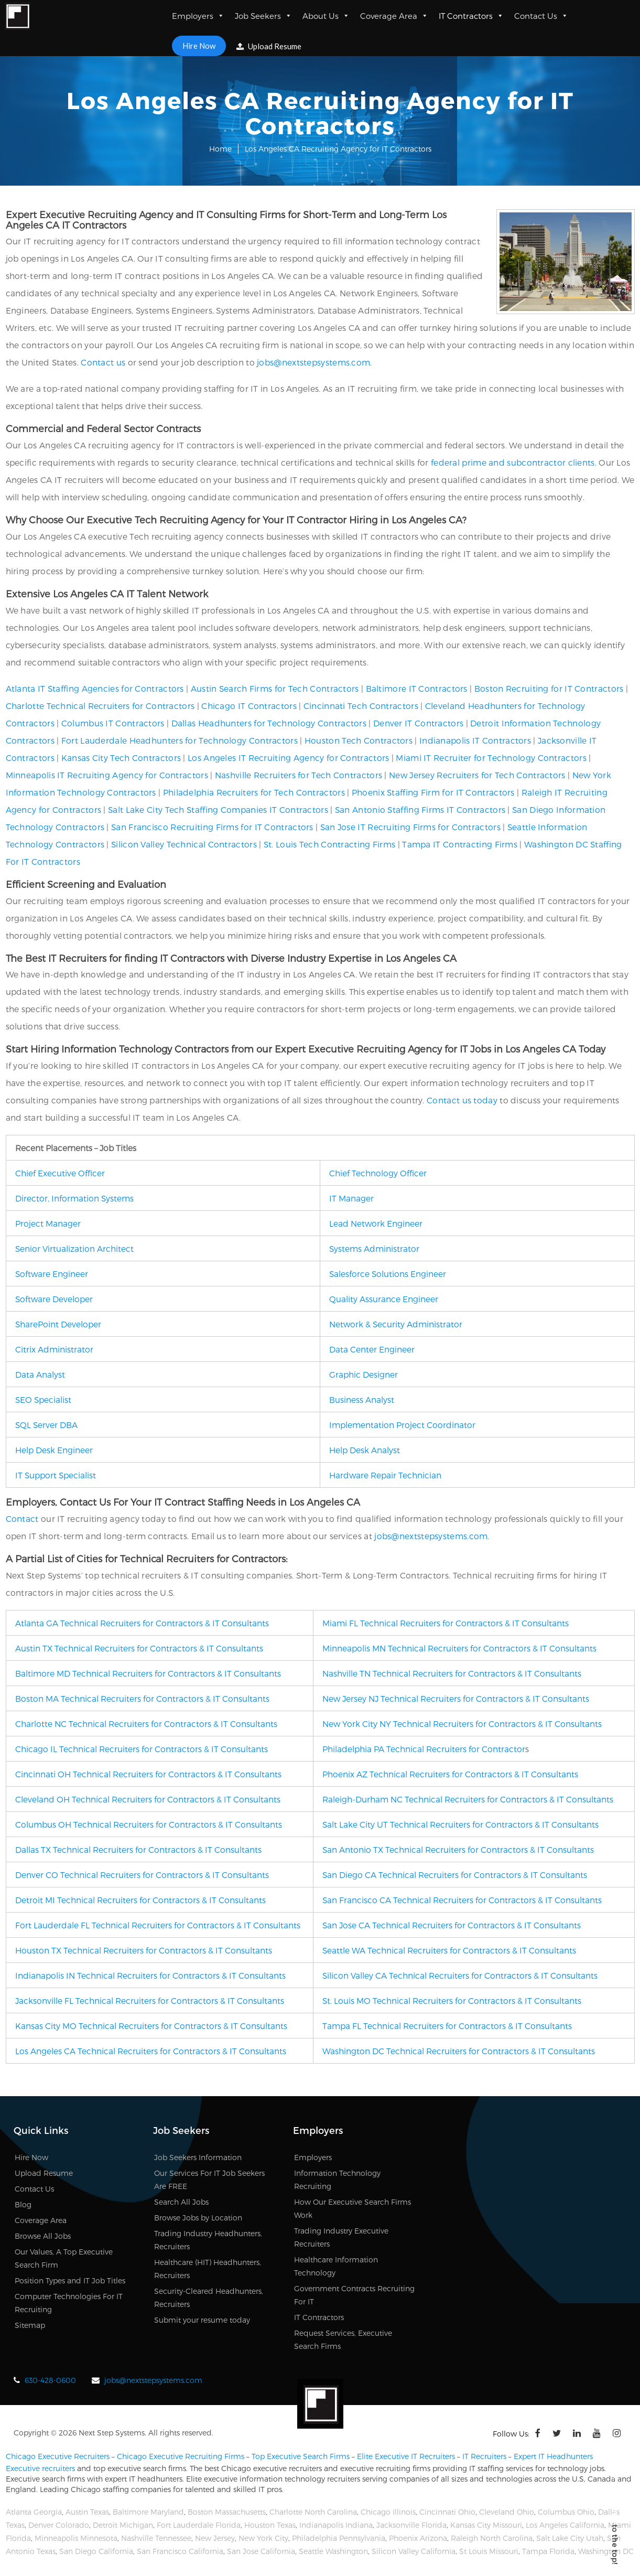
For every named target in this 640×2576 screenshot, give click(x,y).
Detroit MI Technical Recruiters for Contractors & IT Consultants (140, 1900)
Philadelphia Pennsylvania (338, 2538)
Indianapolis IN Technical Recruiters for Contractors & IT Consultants (150, 1975)
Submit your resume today (202, 2319)
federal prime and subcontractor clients (513, 462)
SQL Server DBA (46, 1425)
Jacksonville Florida (411, 2524)
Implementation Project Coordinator (402, 1425)
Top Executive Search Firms (301, 2456)
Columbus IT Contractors (113, 723)
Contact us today (462, 1100)
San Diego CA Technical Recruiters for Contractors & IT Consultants (454, 1875)
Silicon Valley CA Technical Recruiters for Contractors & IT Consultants (460, 1975)
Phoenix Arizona (418, 2538)
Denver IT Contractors (418, 723)
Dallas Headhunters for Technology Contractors (269, 723)
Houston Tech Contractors (359, 740)
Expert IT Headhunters (553, 2456)
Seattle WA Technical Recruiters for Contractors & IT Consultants (449, 1950)
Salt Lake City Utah (569, 2538)
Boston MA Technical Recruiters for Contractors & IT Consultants (142, 1698)
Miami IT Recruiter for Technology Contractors (491, 758)
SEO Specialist (43, 1399)
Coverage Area (394, 15)
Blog (23, 2204)
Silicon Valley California (413, 2551)
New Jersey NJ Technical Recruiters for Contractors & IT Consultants (455, 1698)
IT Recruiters (484, 2456)
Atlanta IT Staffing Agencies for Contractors (95, 688)
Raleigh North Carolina (492, 2538)
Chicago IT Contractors (249, 706)
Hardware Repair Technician (385, 1475)
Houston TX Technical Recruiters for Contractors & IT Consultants (143, 1950)
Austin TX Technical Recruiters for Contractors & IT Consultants (139, 1648)
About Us (326, 15)
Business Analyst (361, 1399)
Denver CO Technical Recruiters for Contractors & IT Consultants (142, 1875)
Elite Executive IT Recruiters (406, 2456)
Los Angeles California (565, 2524)
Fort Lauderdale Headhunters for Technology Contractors (179, 740)
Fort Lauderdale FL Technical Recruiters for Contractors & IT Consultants (157, 1925)
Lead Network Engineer (375, 1223)
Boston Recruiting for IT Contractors (549, 688)
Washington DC (606, 2551)
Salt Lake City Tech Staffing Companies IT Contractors (218, 809)
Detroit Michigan (123, 2524)
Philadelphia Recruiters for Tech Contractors (254, 792)
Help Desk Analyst (364, 1450)
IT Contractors (471, 15)
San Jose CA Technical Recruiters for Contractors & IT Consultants (451, 1925)
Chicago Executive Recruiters (58, 2456)
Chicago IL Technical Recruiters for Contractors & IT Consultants (141, 1749)
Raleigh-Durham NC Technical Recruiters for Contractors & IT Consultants (467, 1799)
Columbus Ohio (566, 2511)
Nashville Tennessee (156, 2538)
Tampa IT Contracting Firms (459, 844)
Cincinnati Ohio (447, 2511)
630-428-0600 (50, 2380)
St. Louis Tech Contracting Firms (330, 844)
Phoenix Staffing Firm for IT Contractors (433, 792)
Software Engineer (51, 1274)
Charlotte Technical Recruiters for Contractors (100, 706)
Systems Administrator (374, 1248)
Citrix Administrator (54, 1349)
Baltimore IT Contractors (417, 688)
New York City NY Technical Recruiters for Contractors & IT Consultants (462, 1724)
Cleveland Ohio (506, 2511)
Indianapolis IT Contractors (475, 740)
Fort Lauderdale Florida (199, 2524)
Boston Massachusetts (227, 2511)
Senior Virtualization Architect (74, 1248)
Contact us (103, 362)
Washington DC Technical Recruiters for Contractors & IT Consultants (458, 2051)
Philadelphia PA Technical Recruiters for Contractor (423, 1749)
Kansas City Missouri (486, 2524)
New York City (263, 2538)
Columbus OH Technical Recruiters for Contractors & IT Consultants (148, 1824)
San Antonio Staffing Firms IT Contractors (420, 809)
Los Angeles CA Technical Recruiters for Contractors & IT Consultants (150, 2051)
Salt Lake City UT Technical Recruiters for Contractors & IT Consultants (460, 1824)
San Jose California (261, 2551)
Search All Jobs (181, 2201)
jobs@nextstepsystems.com (313, 362)
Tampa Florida (548, 2551)
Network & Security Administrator (395, 1324)
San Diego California (96, 2551)
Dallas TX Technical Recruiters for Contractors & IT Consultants (138, 1849)
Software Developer (54, 1299)
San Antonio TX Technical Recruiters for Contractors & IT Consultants (458, 1849)
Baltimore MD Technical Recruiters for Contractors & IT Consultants (148, 1673)
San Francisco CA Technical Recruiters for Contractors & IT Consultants (462, 1900)
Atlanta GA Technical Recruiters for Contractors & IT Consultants (142, 1623)
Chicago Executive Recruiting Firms (180, 2456)
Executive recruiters (40, 2468)
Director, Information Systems (74, 1198)
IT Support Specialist (55, 1475)
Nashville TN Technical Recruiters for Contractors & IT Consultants (451, 1673)
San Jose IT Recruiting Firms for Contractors (410, 827)
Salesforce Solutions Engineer (387, 1274)
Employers (198, 15)
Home (220, 148)
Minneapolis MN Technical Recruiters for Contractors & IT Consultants (459, 1648)
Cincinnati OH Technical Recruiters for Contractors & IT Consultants (148, 1774)
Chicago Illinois (388, 2511)
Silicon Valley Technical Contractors (184, 844)
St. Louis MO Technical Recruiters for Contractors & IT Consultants (451, 2000)
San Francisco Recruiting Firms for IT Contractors (212, 827)
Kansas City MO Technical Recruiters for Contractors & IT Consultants (151, 2026)
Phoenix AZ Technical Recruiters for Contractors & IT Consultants (450, 1774)
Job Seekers (263, 15)
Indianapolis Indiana (336, 2524)
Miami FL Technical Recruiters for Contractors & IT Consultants (445, 1623)
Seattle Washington (333, 2551)
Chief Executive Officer (60, 1173)
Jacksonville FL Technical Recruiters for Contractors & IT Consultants (149, 2000)
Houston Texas (270, 2524)
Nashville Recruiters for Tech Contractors (298, 775)
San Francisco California (180, 2551)
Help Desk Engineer (54, 1450)
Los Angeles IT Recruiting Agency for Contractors (288, 758)
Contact (22, 1518)
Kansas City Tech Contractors (121, 758)
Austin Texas (87, 2511)
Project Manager (48, 1223)
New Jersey (215, 2538)
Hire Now (198, 45)
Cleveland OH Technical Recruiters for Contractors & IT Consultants (147, 1799)
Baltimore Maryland (148, 2511)
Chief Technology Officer (378, 1173)
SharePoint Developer (58, 1324)
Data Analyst (40, 1374)
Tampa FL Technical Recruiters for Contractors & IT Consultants (447, 2026)
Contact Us (541, 15)
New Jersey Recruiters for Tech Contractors (477, 775)
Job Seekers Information (198, 2157)
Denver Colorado (58, 2524)
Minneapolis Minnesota (76, 2538)
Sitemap (30, 2325)
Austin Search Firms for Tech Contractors (275, 688)
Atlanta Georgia (34, 2511)
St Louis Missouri (488, 2551)
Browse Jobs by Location (198, 2217)
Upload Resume (268, 46)
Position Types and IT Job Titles (70, 2280)
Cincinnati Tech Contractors (360, 706)
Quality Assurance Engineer (383, 1299)
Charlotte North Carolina (313, 2511)
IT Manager (351, 1198)
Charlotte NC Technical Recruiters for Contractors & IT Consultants (146, 1724)
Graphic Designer (363, 1374)
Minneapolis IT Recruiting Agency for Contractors (107, 775)
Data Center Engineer (372, 1349)
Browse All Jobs (43, 2235)
